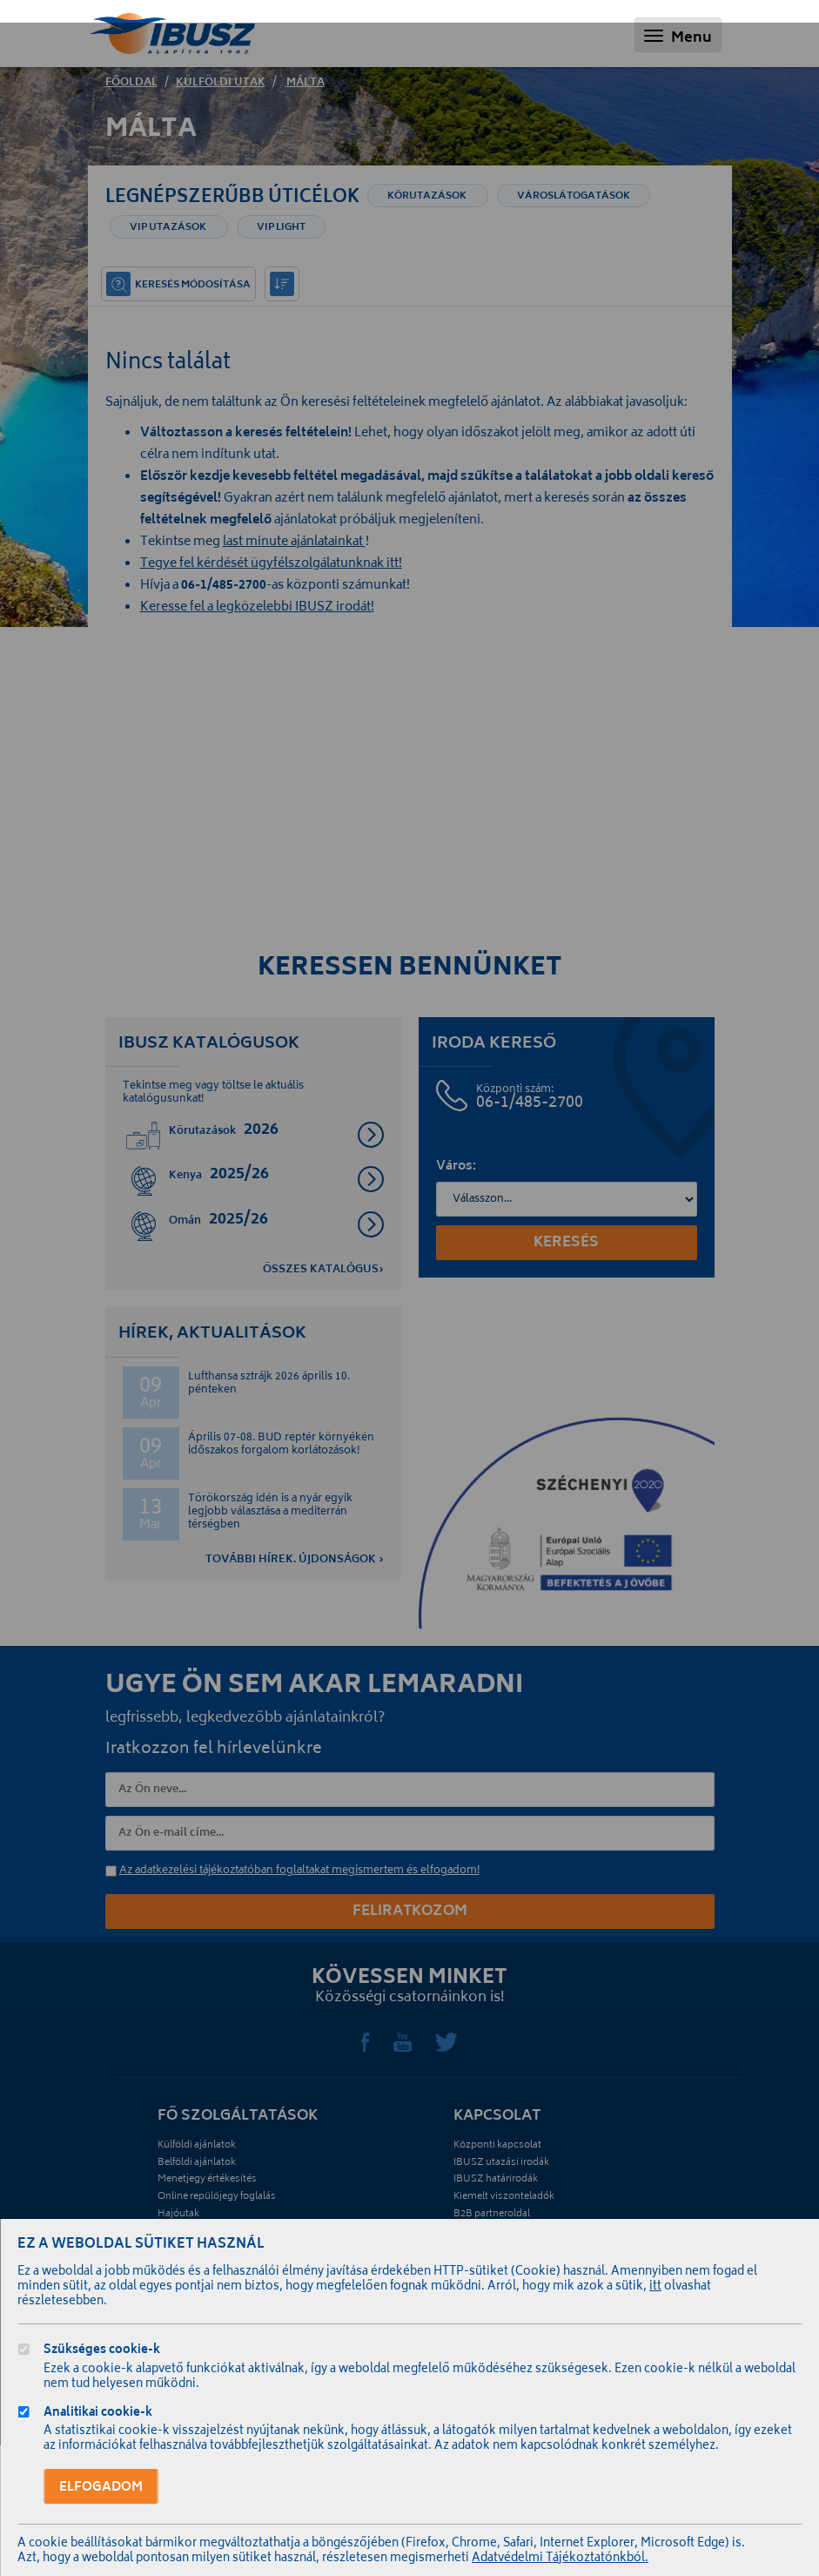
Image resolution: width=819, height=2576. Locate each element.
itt (655, 2287)
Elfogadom (101, 2487)
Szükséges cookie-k (102, 2351)
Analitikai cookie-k (98, 2414)
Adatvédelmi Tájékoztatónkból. (560, 2559)
